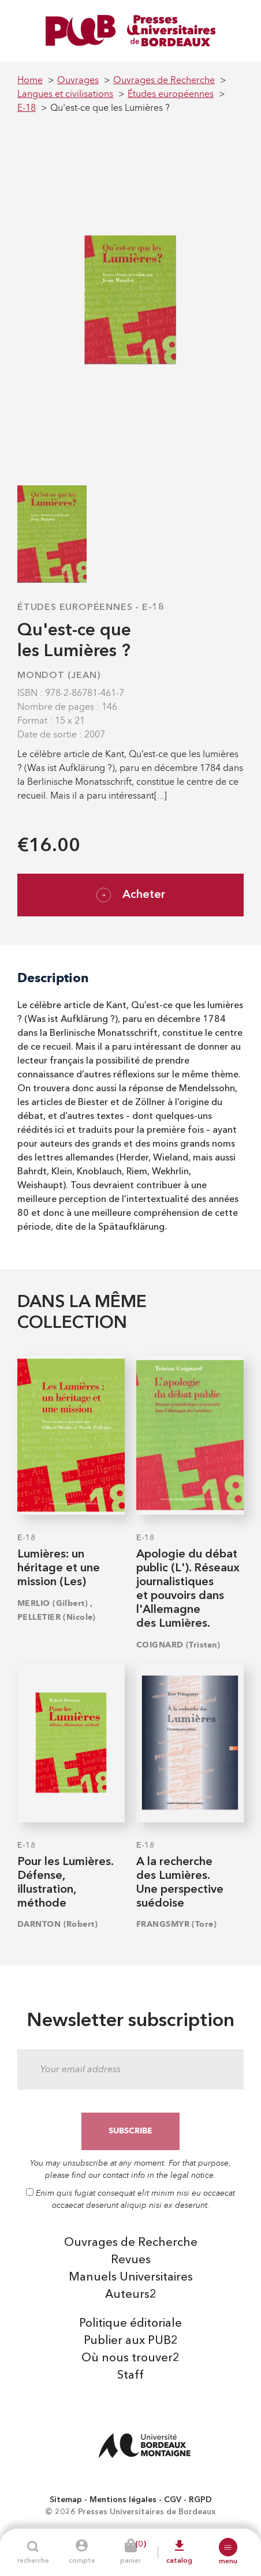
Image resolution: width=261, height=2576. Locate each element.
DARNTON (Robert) (57, 1924)
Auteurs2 (130, 2295)
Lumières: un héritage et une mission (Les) (58, 1568)
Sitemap (66, 2500)
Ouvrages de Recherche (130, 2243)
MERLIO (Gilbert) (52, 1603)
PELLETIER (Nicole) (56, 1617)
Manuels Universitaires (131, 2277)
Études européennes (74, 607)
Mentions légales (123, 2500)
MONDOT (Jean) (58, 675)
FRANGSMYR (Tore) (176, 1924)
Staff (130, 2376)
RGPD (200, 2500)
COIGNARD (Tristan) (178, 1645)
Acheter (130, 895)
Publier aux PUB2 (131, 2341)
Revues (131, 2260)
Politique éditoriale (130, 2324)
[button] (228, 2547)
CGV (172, 2500)
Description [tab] (53, 978)
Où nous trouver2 (130, 2358)
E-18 (153, 607)
